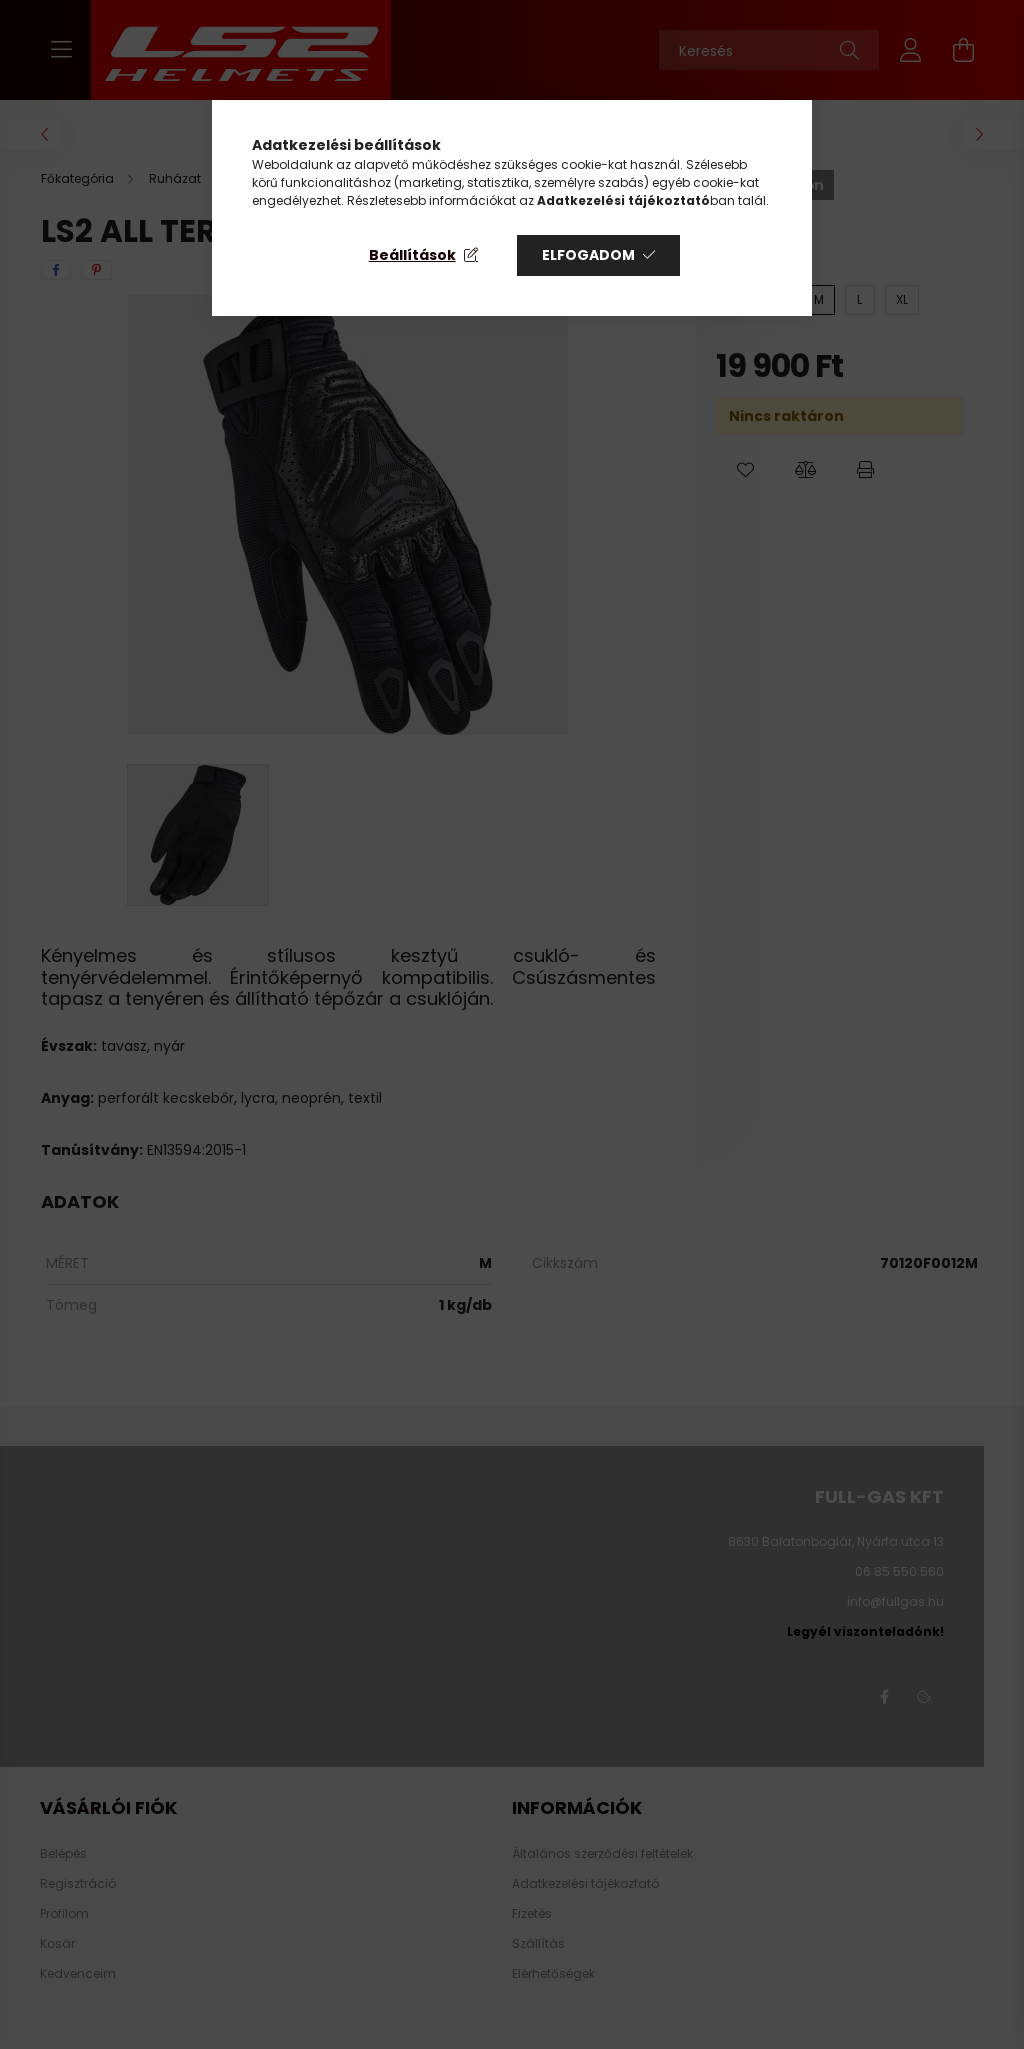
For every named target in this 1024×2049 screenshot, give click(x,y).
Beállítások (412, 255)
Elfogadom (588, 255)
